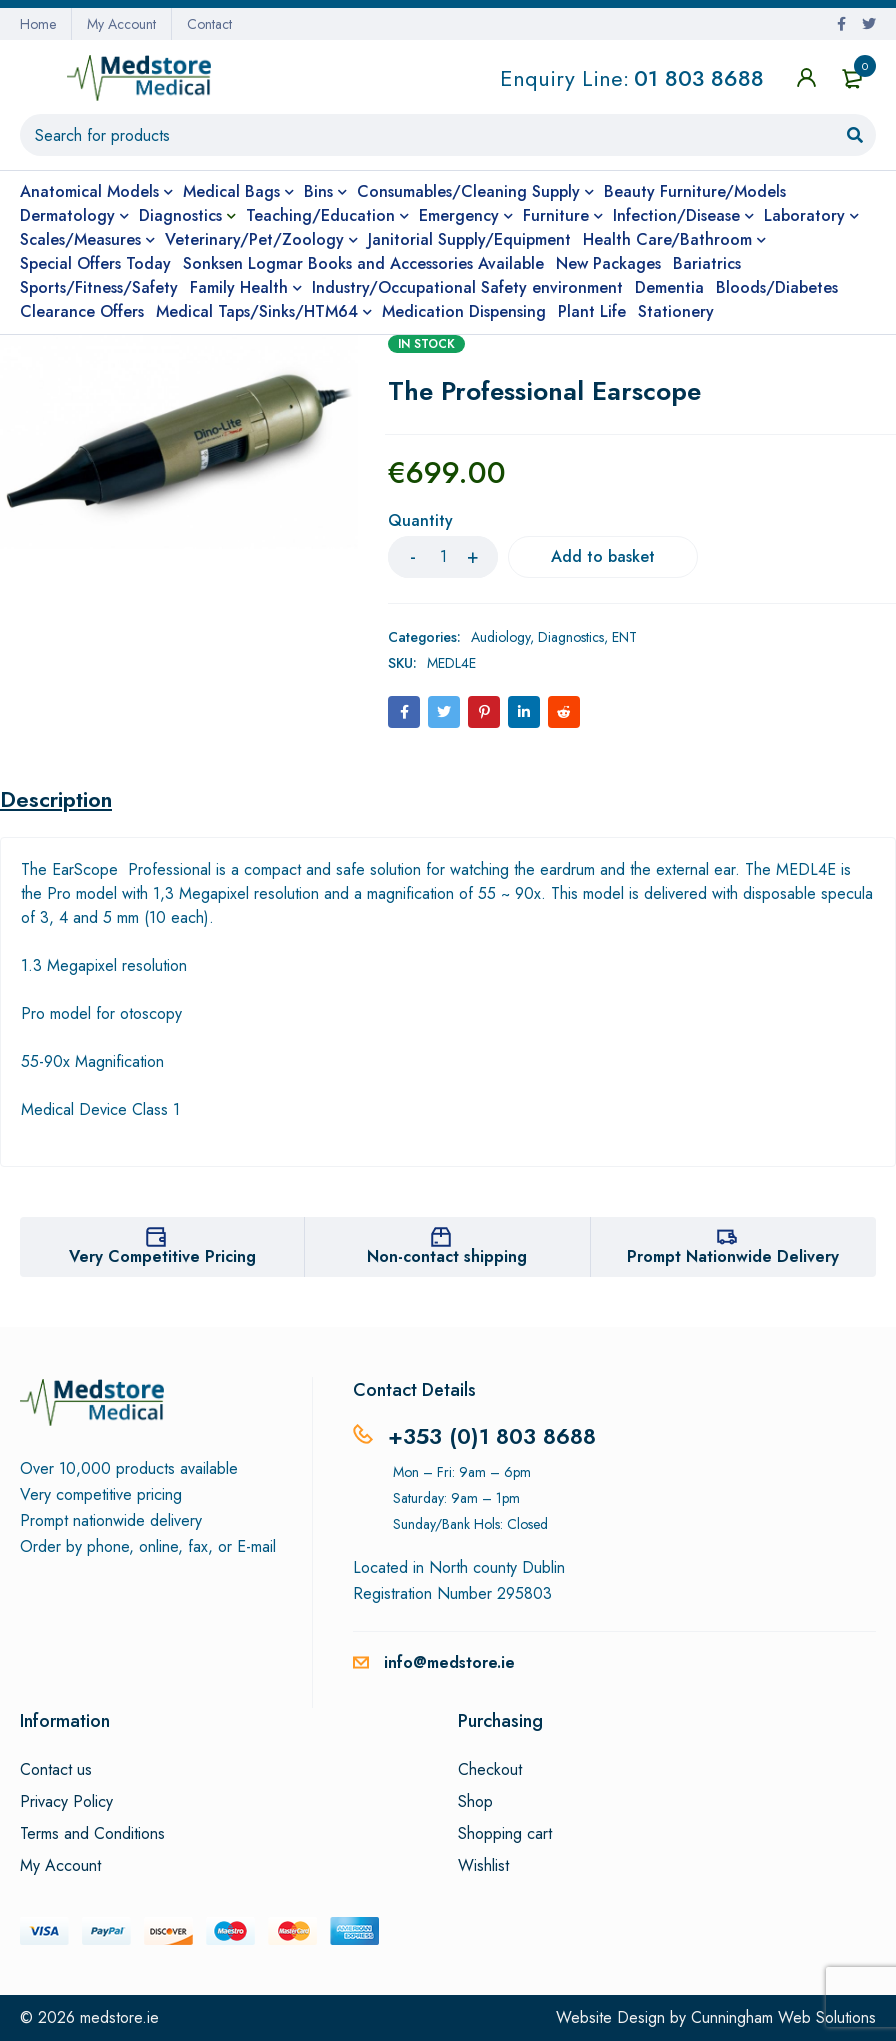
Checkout (490, 1770)
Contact (209, 24)
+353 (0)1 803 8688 (492, 1436)
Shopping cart (505, 1834)
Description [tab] (56, 799)
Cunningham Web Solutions (783, 2017)
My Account (121, 24)
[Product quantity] (443, 557)
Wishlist (483, 1866)
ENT (624, 637)
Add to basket (603, 556)
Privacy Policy (66, 1802)
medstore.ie (119, 2017)
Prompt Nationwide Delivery (733, 1256)
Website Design (610, 2017)
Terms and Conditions (92, 1834)
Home (38, 24)
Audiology (500, 637)
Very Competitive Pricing (162, 1256)
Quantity (420, 521)
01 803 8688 (699, 78)
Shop (475, 1802)
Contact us (56, 1770)
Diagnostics (571, 637)
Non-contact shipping (447, 1256)
